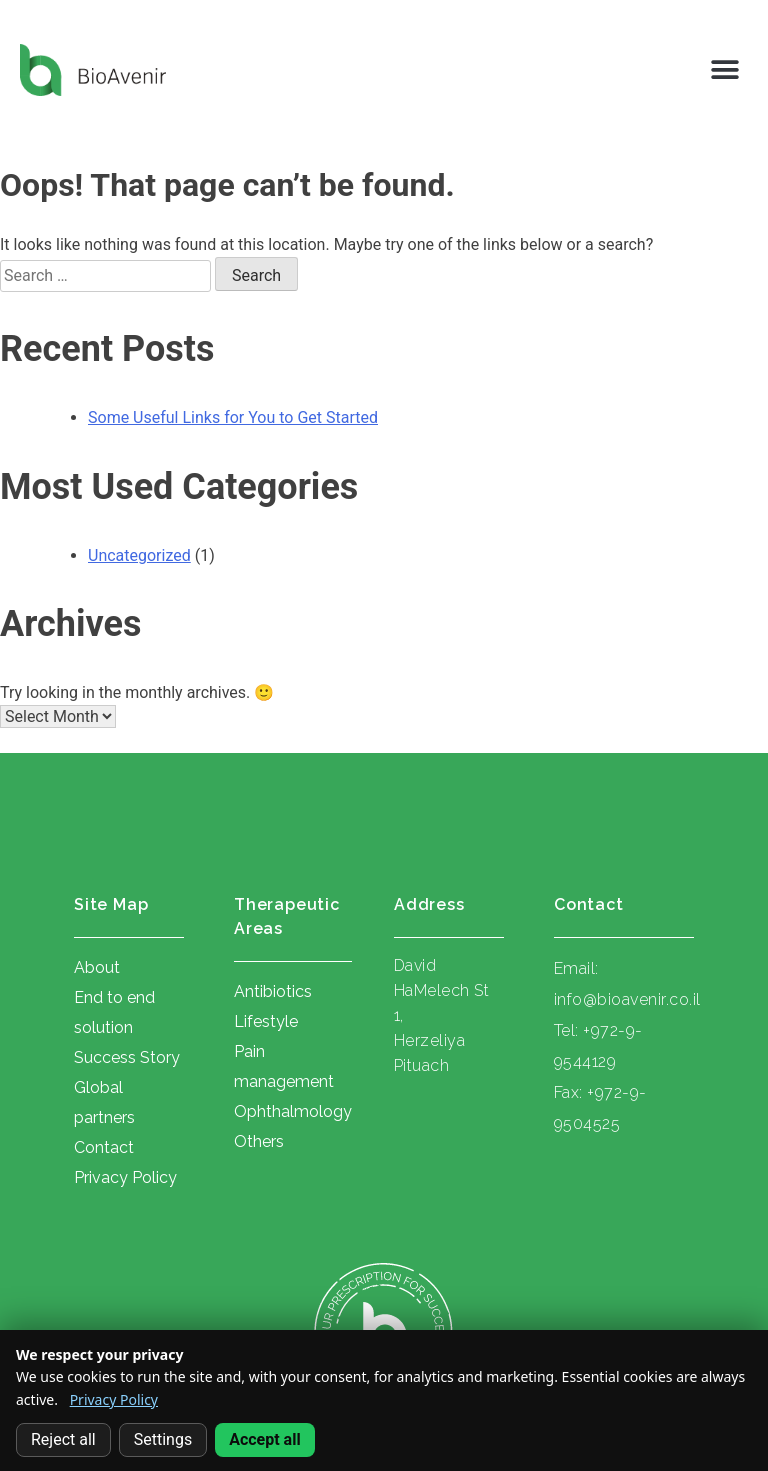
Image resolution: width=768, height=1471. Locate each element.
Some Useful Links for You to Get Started (233, 417)
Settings (163, 1439)
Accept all (264, 1439)
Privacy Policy (114, 1399)
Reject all (63, 1439)
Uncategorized (139, 555)
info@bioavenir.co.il (627, 999)
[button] (725, 70)
